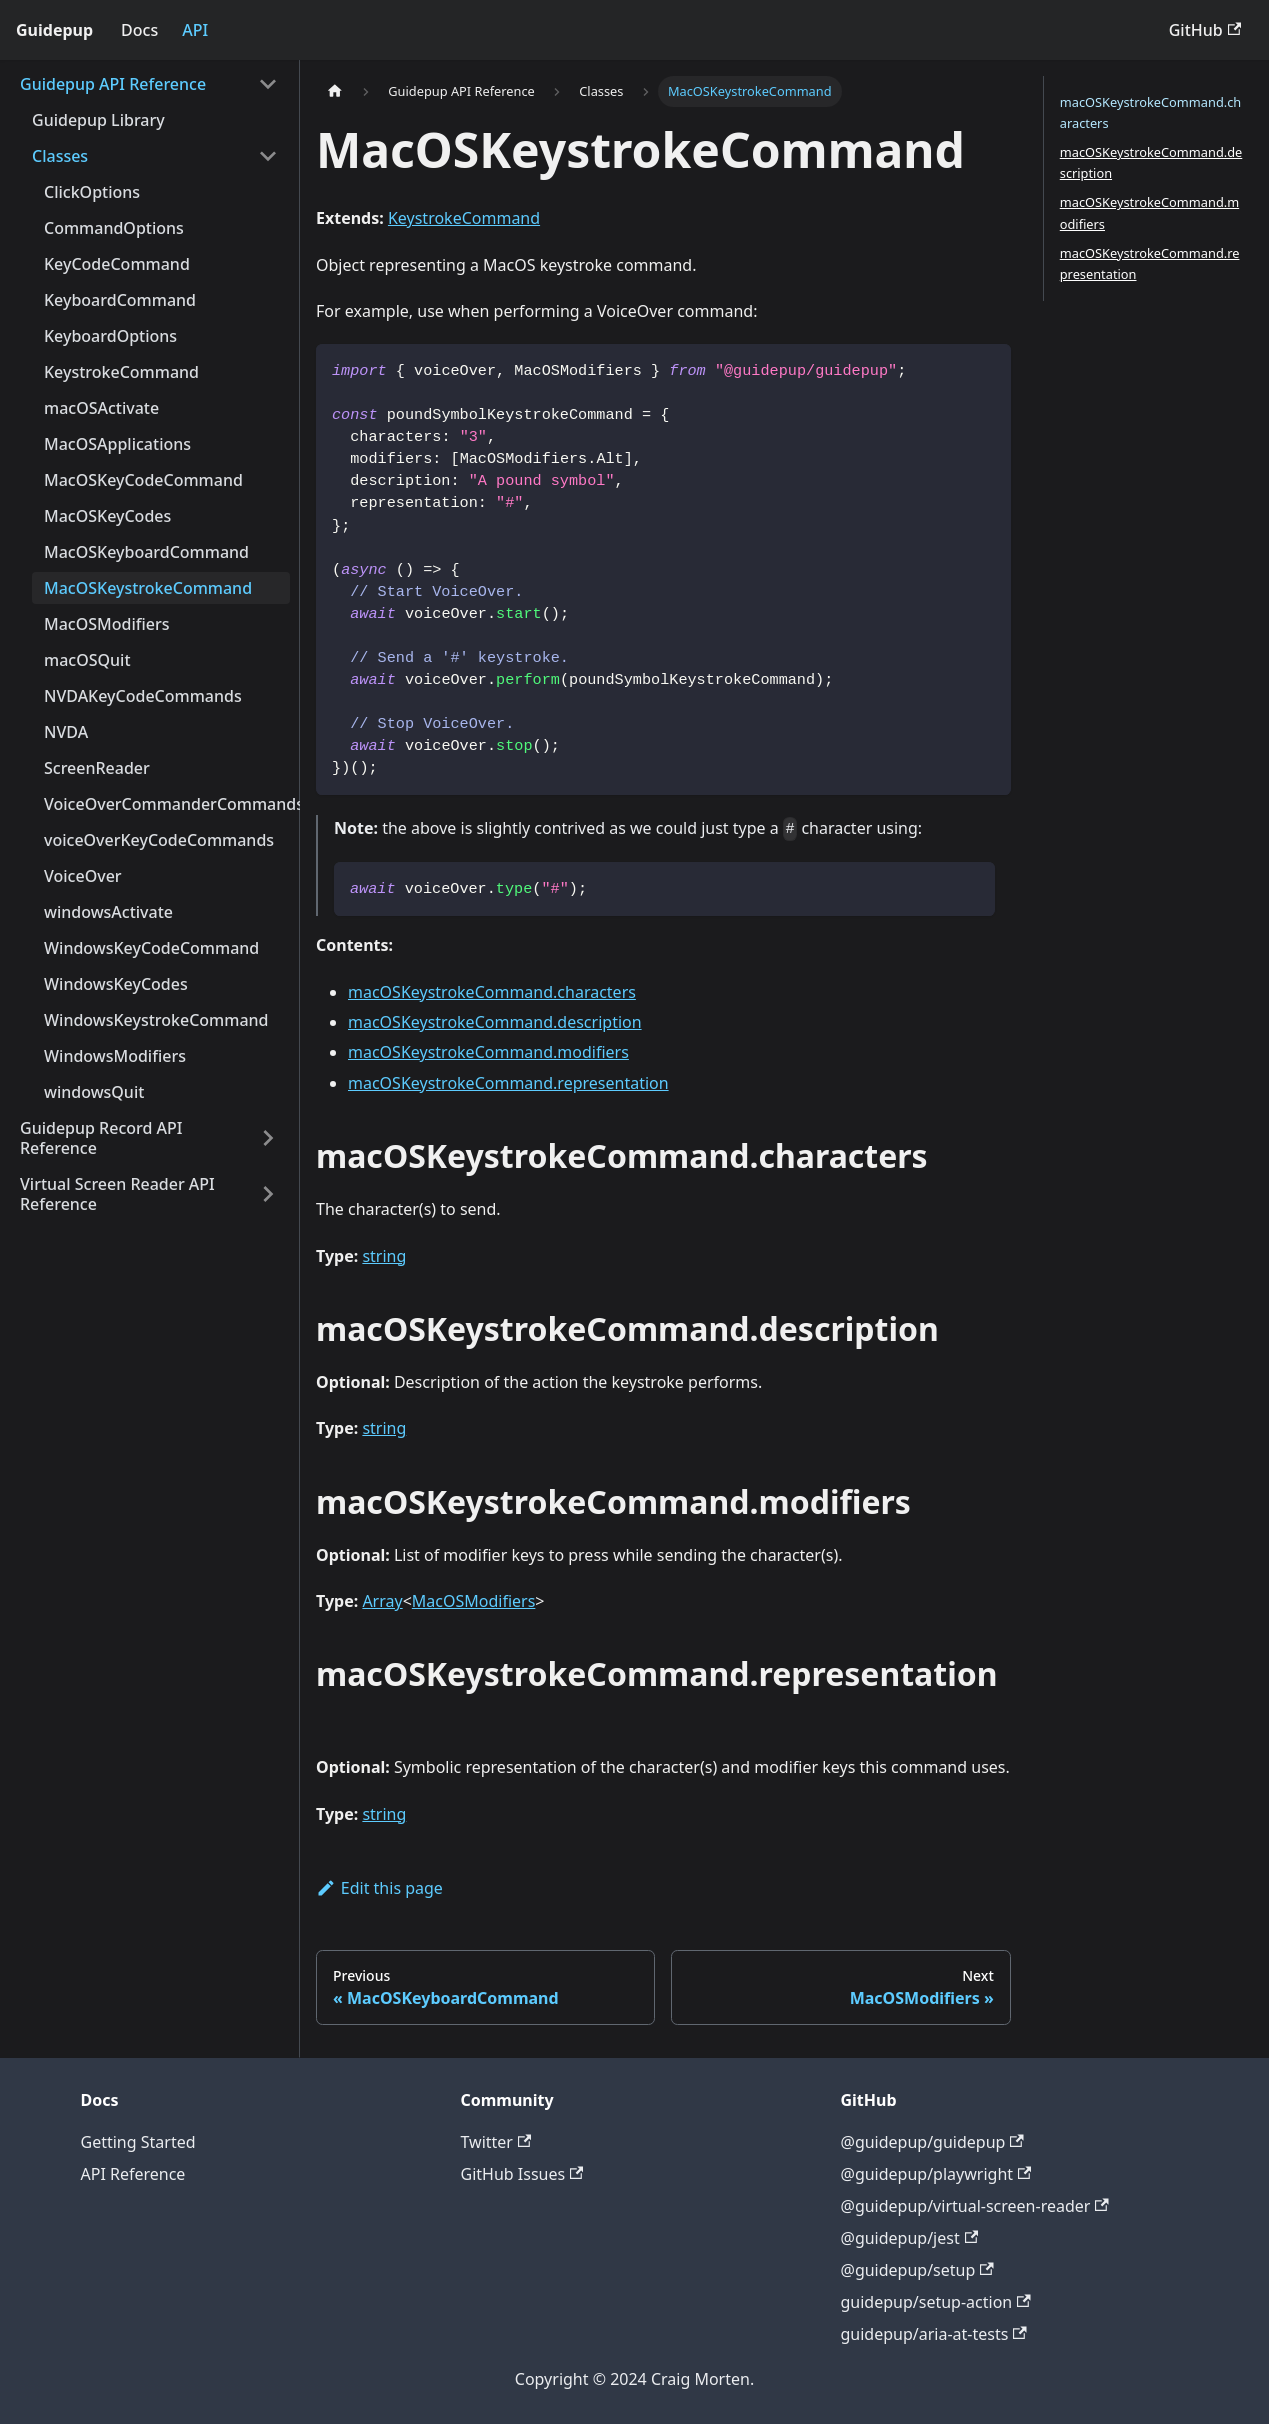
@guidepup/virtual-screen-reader (975, 2206)
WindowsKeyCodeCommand (151, 948)
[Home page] (335, 91)
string (384, 1256)
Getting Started (138, 2142)
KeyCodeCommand (117, 264)
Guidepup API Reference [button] (113, 84)
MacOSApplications (117, 444)
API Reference (133, 2174)
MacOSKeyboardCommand (146, 552)
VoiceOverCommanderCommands (167, 804)
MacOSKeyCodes (107, 516)
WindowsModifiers (115, 1056)
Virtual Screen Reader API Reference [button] (117, 1194)
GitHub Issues (522, 2174)
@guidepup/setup (917, 2270)
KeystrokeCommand (121, 372)
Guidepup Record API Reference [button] (101, 1138)
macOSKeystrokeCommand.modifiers (488, 1052)
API (195, 30)
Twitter (496, 2142)
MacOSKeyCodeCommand (143, 480)
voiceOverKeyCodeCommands (159, 840)
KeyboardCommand (120, 300)
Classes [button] (60, 156)
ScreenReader (97, 768)
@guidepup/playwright (936, 2174)
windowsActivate (108, 912)
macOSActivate (101, 408)
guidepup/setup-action (936, 2302)
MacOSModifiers (107, 624)
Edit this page (379, 1888)
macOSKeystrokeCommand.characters (492, 992)
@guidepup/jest (910, 2238)
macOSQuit (87, 660)
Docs (139, 30)
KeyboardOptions (110, 336)
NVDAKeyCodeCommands (143, 696)
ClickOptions (92, 192)
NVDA (66, 732)
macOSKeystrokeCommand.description (495, 1022)
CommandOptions (114, 228)
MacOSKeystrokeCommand (148, 588)
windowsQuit (94, 1092)
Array (382, 1601)
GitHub (1205, 30)
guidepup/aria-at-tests (934, 2334)
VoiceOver (83, 876)
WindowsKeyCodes (116, 984)
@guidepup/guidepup (932, 2142)
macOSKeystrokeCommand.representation (508, 1083)
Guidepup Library (98, 120)
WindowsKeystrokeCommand (156, 1020)
